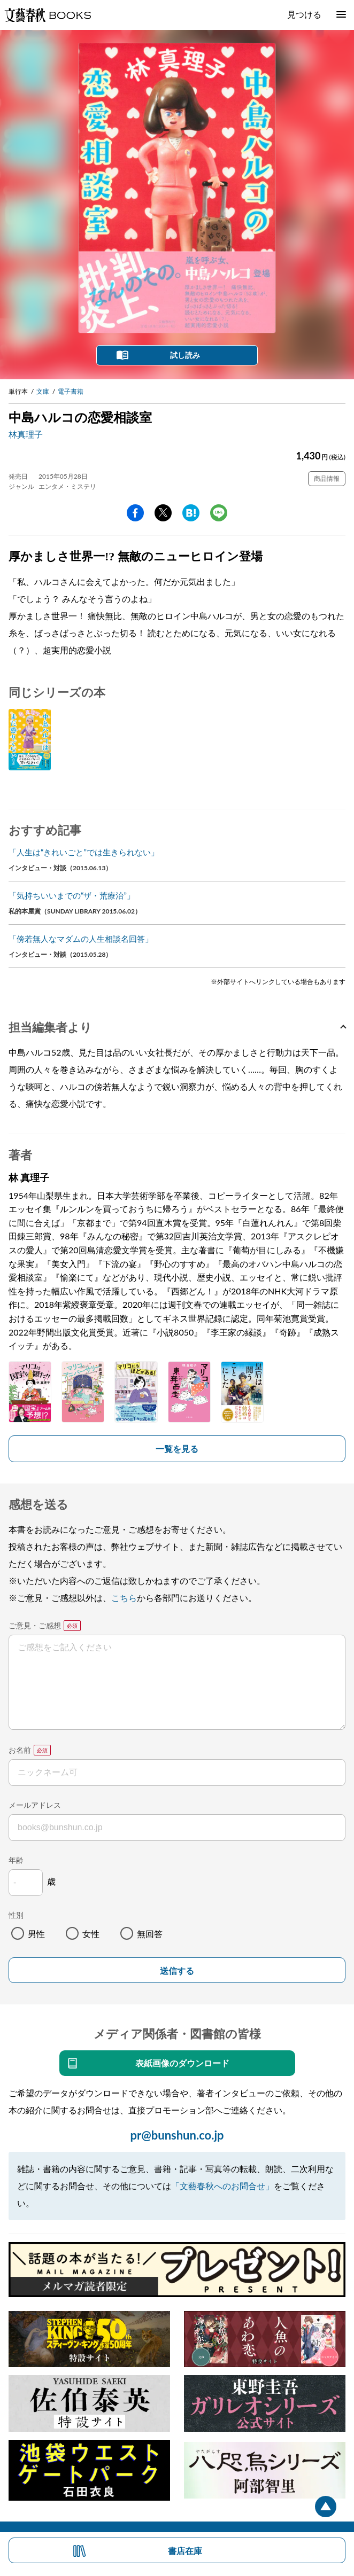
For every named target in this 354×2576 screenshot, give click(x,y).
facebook (135, 512)
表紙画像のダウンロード (182, 2063)
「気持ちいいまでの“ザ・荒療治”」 (72, 895)
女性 (90, 1934)
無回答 (150, 1934)
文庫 (42, 391)
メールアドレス (35, 1804)
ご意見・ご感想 (35, 1625)
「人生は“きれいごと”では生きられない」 (84, 852)
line (218, 512)
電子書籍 (70, 391)
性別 (16, 1914)
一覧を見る (177, 1448)
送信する (177, 1971)
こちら (124, 1598)
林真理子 (26, 434)
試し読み (185, 355)
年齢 (16, 1859)
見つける (304, 14)
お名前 (20, 1749)
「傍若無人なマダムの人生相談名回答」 (81, 938)
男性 (36, 1934)
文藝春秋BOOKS (47, 15)
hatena (190, 512)
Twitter (163, 512)
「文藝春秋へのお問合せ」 (222, 2186)
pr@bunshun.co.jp (177, 2135)
